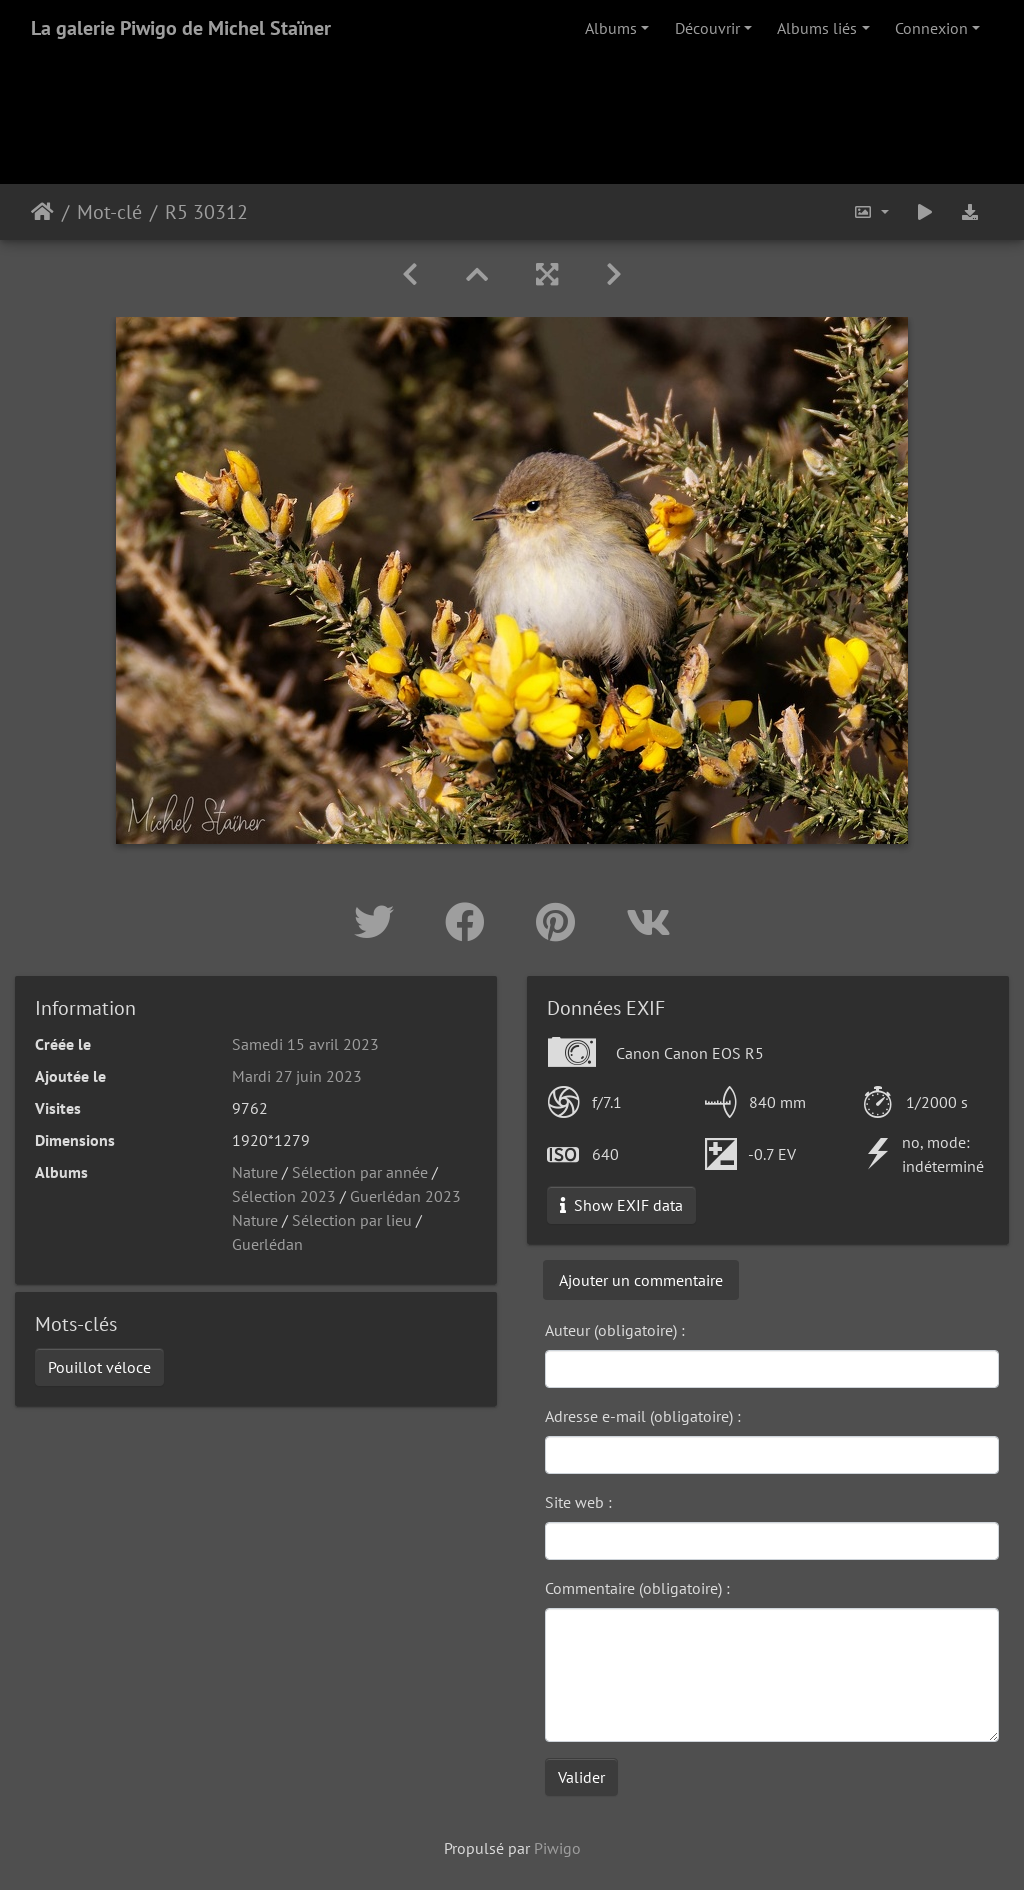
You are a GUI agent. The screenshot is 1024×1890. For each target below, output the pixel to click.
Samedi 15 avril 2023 (305, 1044)
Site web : (578, 1502)
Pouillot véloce (99, 1367)
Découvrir (707, 28)
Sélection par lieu (352, 1220)
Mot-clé (109, 212)
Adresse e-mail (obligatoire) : (643, 1416)
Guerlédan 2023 (405, 1196)
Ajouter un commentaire (641, 1280)
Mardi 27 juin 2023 (297, 1076)
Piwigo (557, 1848)
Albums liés (817, 28)
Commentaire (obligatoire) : (637, 1588)
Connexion (931, 28)
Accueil (42, 212)
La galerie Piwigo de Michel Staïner (181, 28)
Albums (611, 28)
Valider (581, 1777)
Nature (255, 1172)
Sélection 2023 (284, 1196)
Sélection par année (360, 1172)
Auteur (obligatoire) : (615, 1330)
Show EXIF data (621, 1205)
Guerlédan (267, 1244)
